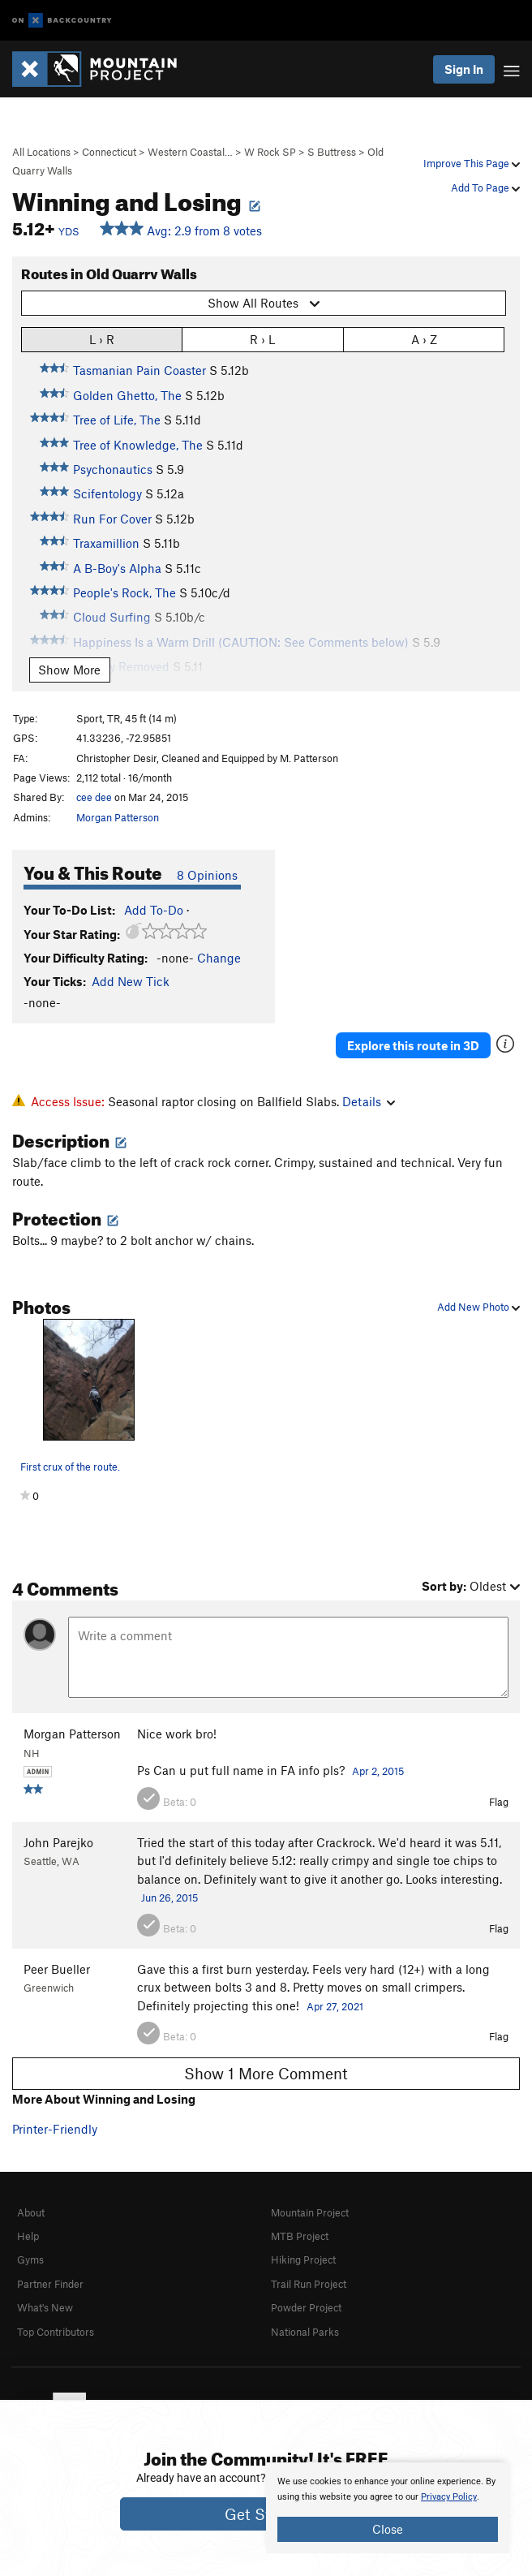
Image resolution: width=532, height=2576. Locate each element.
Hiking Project (303, 2259)
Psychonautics (112, 469)
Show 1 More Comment (266, 2073)
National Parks (305, 2331)
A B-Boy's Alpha (117, 568)
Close (387, 2529)
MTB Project (299, 2235)
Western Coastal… (190, 151)
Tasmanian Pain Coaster (139, 370)
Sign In (463, 69)
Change (219, 957)
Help (28, 2235)
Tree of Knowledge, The (138, 444)
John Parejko (58, 1842)
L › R (101, 339)
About (31, 2212)
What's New (45, 2307)
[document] (387, 2508)
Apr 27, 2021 (335, 2006)
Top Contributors (55, 2331)
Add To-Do (153, 909)
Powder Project (306, 2307)
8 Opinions (207, 875)
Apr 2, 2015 (378, 1770)
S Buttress (331, 151)
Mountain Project (310, 2212)
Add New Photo (478, 1306)
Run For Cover (112, 518)
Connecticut (109, 151)
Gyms (30, 2259)
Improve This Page (471, 163)
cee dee (94, 796)
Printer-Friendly (54, 2129)
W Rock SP (270, 151)
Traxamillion (106, 543)
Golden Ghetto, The (127, 395)
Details (368, 1101)
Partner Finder (50, 2283)
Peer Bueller (57, 1969)
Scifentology (107, 493)
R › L (262, 339)
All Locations (41, 151)
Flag (498, 1801)
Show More (69, 669)
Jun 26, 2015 (169, 1897)
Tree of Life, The (117, 419)
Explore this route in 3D (413, 1045)
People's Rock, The (124, 592)
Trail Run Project (308, 2283)
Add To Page (485, 187)
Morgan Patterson (117, 817)
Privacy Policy (449, 2497)
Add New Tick (130, 981)
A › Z (424, 339)
